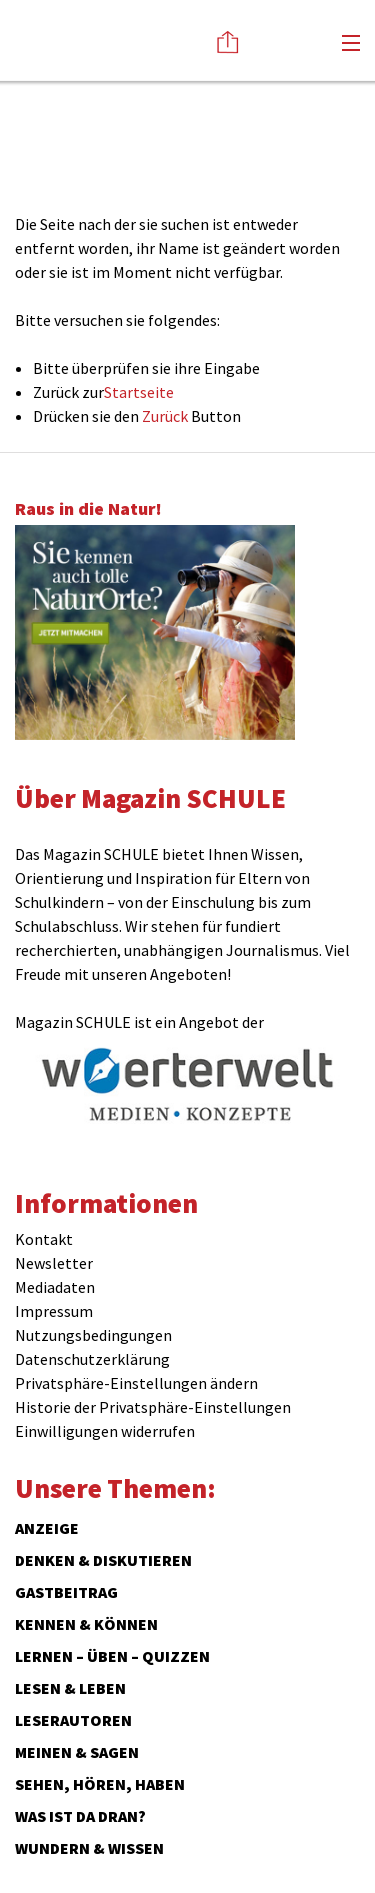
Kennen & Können (86, 1624)
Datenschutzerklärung (92, 1359)
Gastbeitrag (66, 1592)
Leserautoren (73, 1720)
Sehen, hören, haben (100, 1784)
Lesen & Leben (70, 1688)
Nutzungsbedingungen (93, 1335)
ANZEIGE (47, 1528)
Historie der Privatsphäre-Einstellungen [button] (153, 1407)
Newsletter (54, 1263)
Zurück (165, 416)
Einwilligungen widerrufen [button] (105, 1431)
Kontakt (44, 1239)
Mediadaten (55, 1287)
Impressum (54, 1311)
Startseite (139, 392)
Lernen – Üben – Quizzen (112, 1656)
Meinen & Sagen (77, 1752)
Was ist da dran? (80, 1816)
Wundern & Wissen (89, 1848)
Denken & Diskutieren (103, 1560)
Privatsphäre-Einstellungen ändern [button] (136, 1383)
